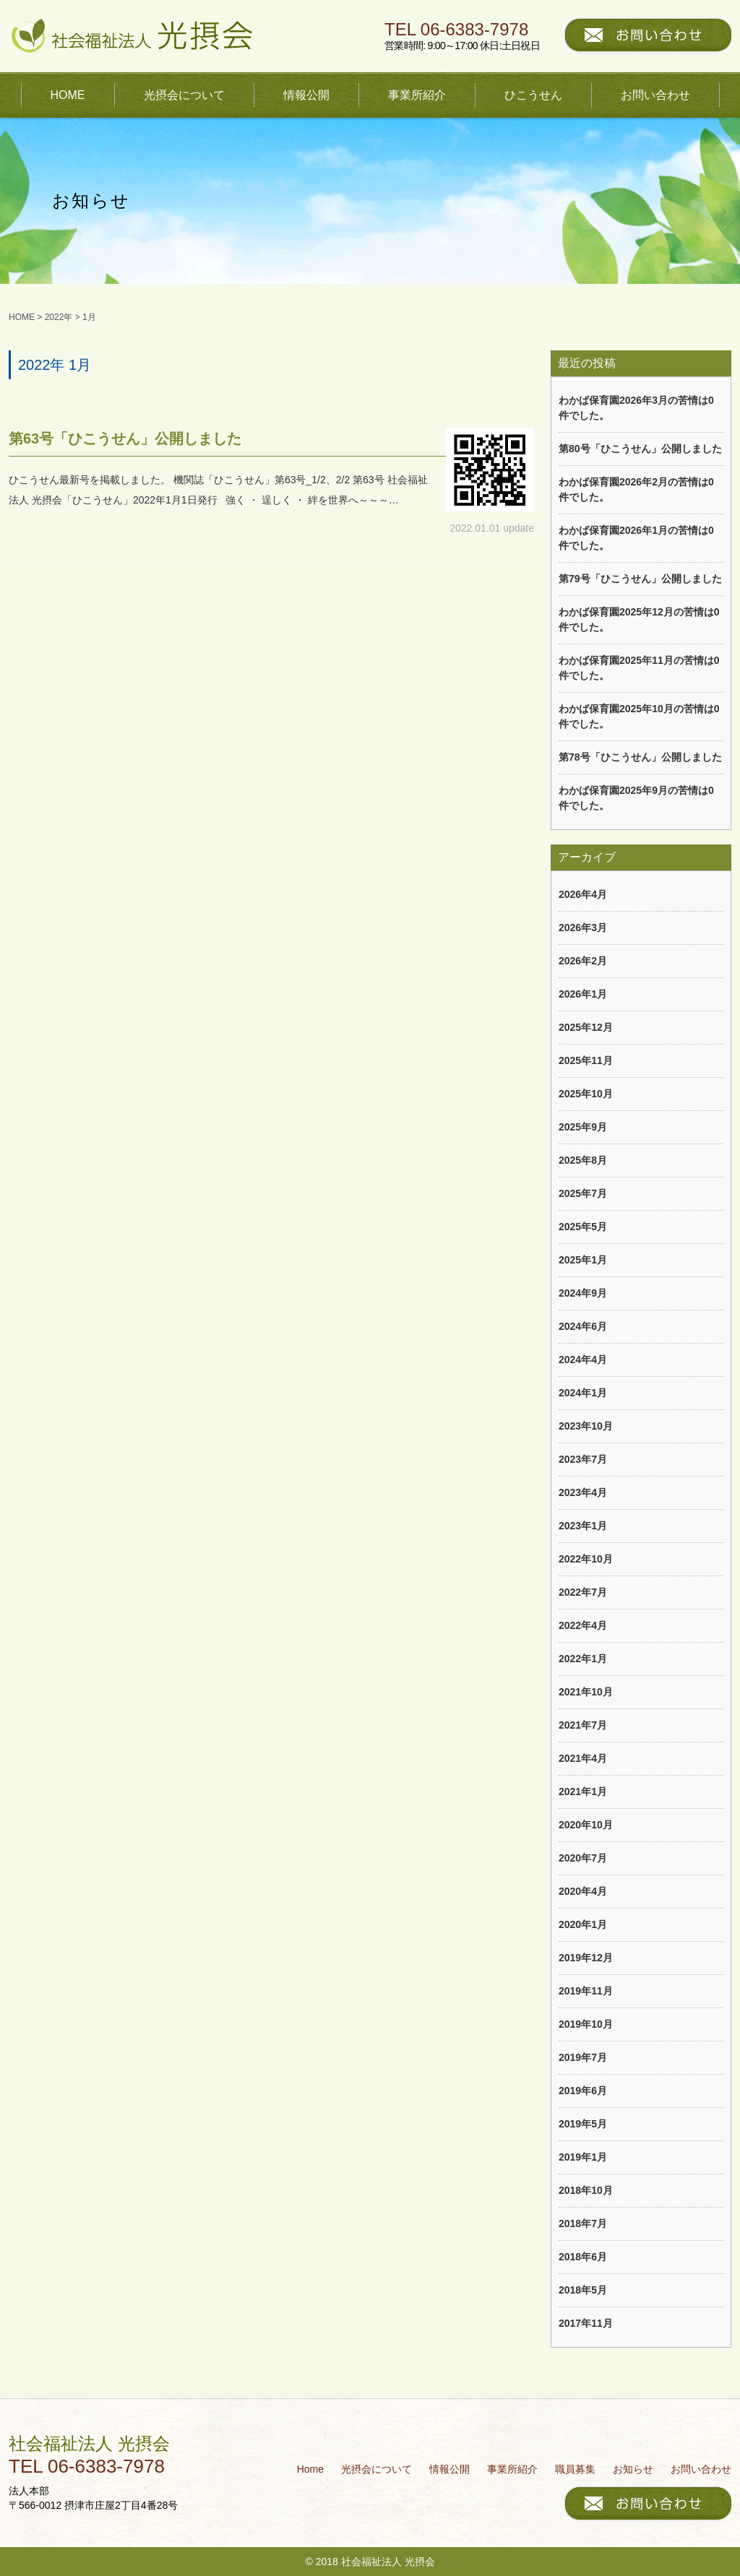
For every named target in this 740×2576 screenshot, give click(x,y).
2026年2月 (583, 961)
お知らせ (633, 2469)
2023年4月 (583, 1492)
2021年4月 (583, 1758)
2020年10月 (586, 1825)
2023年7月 (583, 1459)
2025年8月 (583, 1160)
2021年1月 (583, 1791)
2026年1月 (583, 994)
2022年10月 (586, 1559)
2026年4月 (583, 894)
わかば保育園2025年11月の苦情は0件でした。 (639, 667)
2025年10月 (586, 1093)
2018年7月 (583, 2223)
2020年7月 (583, 1858)
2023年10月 (586, 1426)
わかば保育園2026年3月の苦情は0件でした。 (636, 407)
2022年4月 (583, 1625)
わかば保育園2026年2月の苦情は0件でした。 (636, 489)
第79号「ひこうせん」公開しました (640, 578)
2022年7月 (583, 1592)
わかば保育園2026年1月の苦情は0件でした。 (636, 537)
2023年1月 (583, 1525)
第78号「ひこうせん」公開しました (640, 757)
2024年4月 (583, 1359)
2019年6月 (583, 2090)
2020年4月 (583, 1891)
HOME (68, 95)
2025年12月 (586, 1027)
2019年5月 (583, 2124)
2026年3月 (583, 927)
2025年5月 (583, 1226)
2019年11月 (586, 1991)
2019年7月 (583, 2057)
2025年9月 (583, 1127)
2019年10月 (586, 2024)
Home (310, 2469)
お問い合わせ (655, 95)
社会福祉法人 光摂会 (89, 2443)
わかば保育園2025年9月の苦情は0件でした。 (636, 798)
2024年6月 (583, 1326)
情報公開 (306, 95)
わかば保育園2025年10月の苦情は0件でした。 (639, 716)
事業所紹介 (417, 95)
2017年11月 (586, 2323)
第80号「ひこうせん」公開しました (640, 448)
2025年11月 (586, 1060)
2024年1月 (583, 1393)
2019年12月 (586, 1957)
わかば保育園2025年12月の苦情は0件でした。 (639, 619)
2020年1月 (583, 1924)
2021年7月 (583, 1725)
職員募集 (575, 2469)
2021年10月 (586, 1692)
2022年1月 (583, 1658)
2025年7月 (583, 1193)
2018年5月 (583, 2290)
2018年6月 (583, 2256)
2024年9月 (583, 1293)
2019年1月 (583, 2157)
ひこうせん (533, 95)
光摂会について (184, 95)
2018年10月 (586, 2190)
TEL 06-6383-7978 (456, 29)
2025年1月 (583, 1260)
